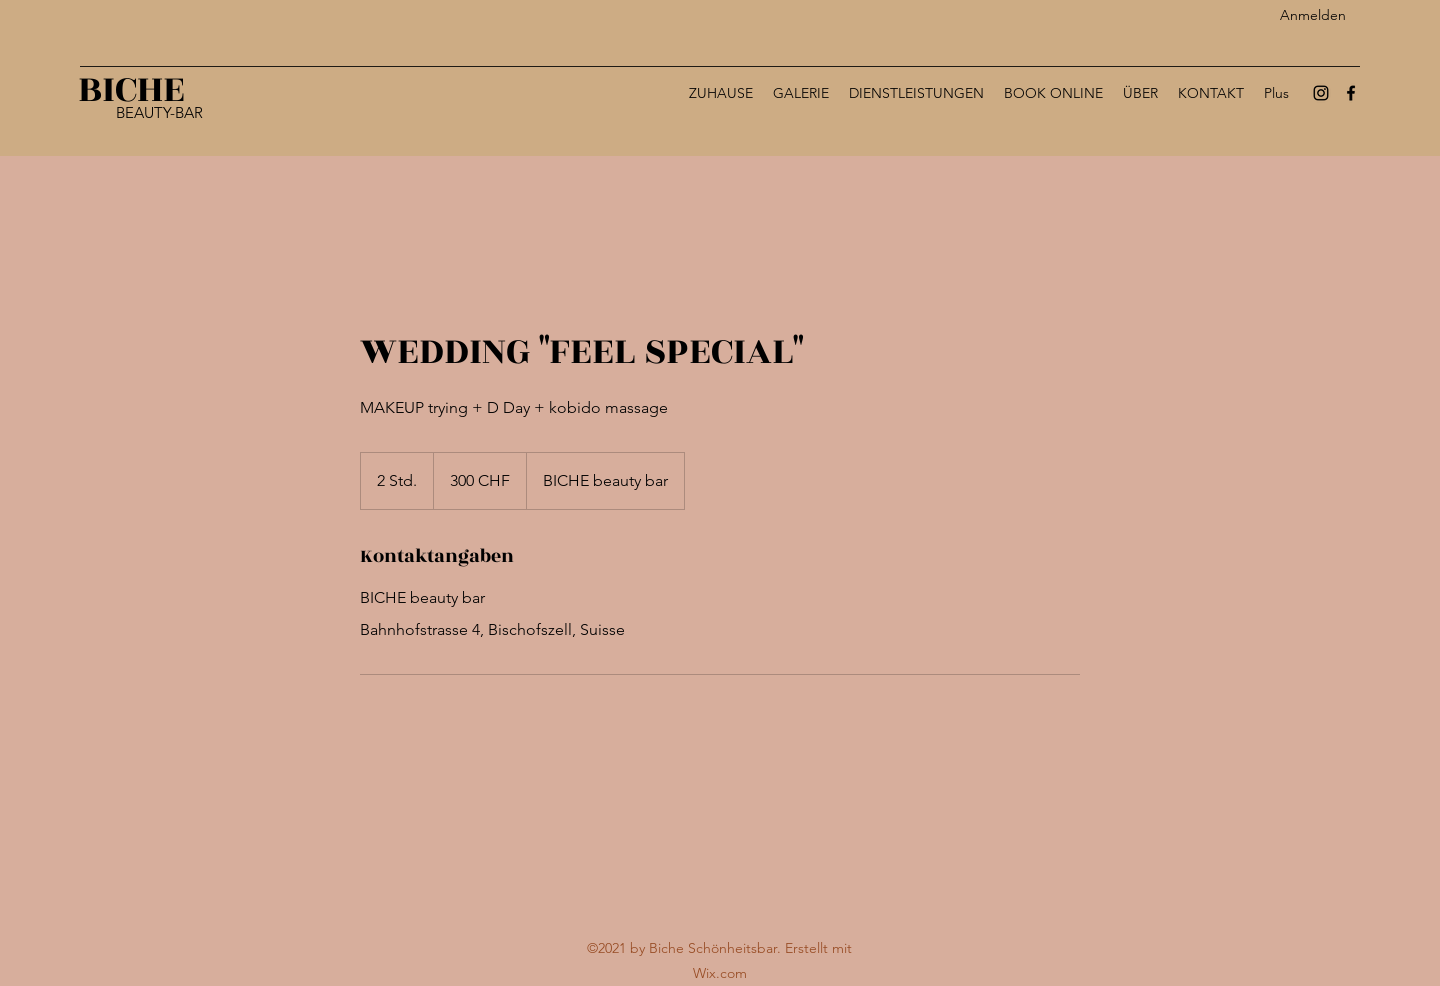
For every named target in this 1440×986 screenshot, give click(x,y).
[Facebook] (1351, 93)
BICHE (131, 89)
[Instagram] (1321, 93)
